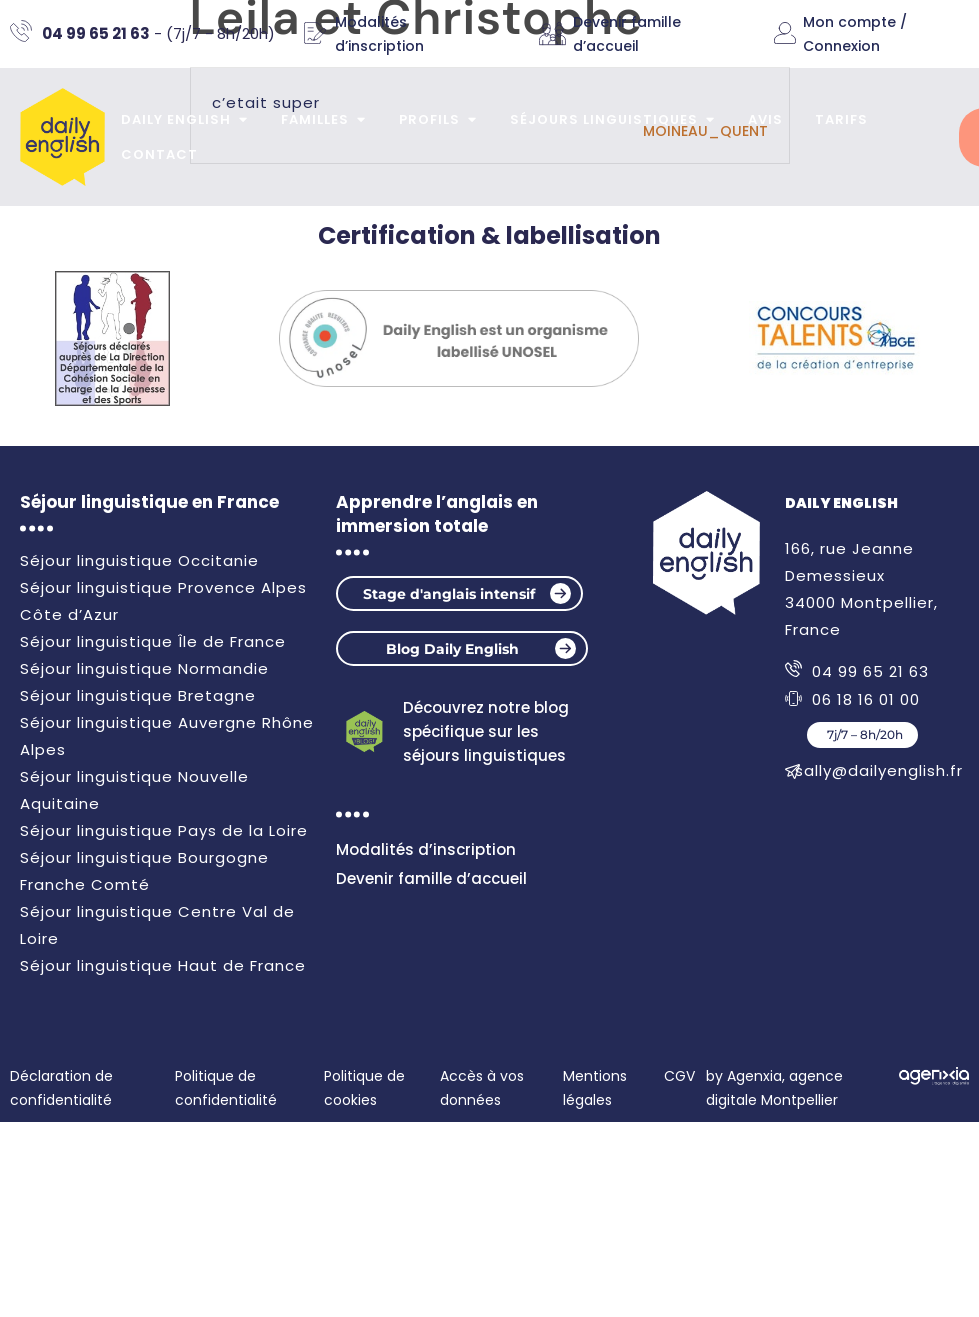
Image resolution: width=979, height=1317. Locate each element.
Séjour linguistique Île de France (153, 641)
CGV (679, 1076)
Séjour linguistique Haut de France (163, 965)
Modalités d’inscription (426, 849)
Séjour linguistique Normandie (144, 668)
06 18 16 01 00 (866, 699)
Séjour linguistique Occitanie (139, 560)
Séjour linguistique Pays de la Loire (164, 830)
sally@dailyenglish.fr (879, 770)
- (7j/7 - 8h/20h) (158, 33)
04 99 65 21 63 (870, 671)
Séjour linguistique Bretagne (138, 695)
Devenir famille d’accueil (431, 878)
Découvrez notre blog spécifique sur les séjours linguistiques (486, 731)
